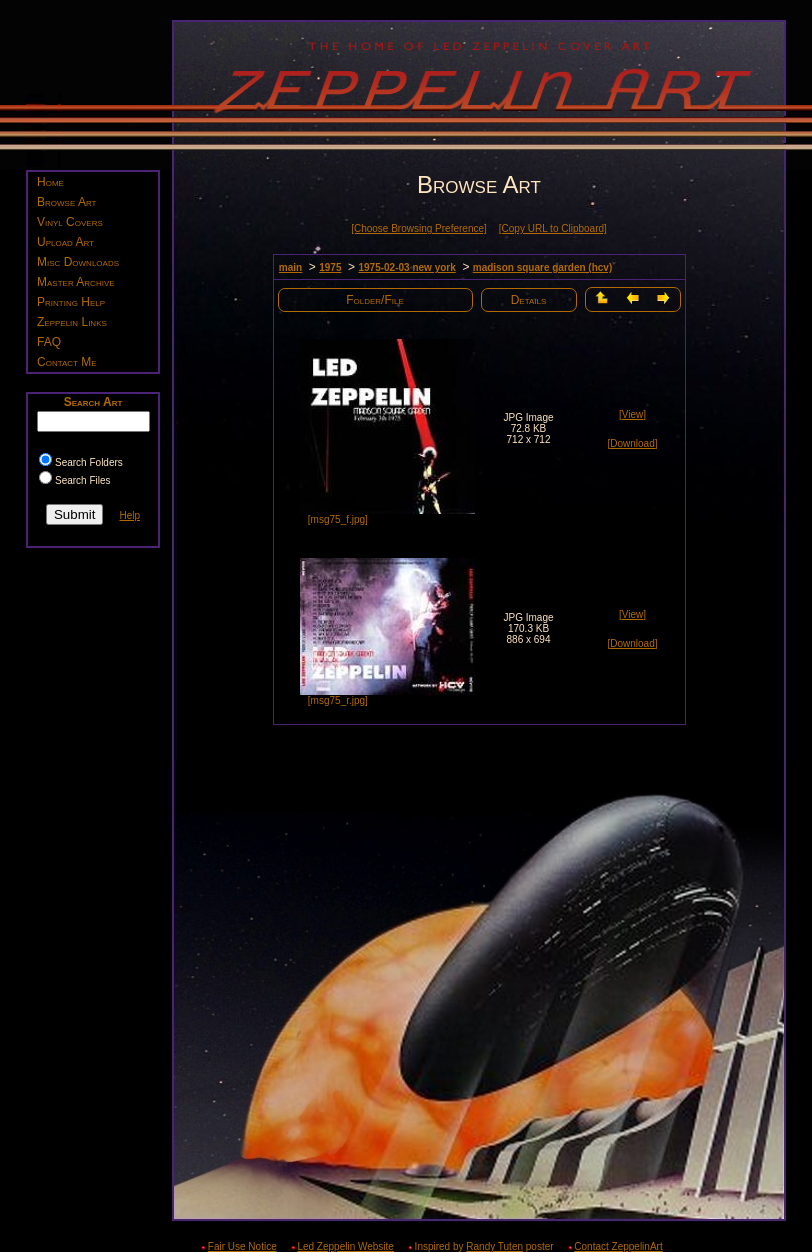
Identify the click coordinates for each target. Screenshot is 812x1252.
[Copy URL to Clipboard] (553, 228)
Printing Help (71, 302)
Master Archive (76, 282)
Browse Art (66, 202)
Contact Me (67, 362)
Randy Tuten (494, 1246)
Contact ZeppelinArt (618, 1246)
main (290, 267)
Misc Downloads (78, 262)
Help (129, 515)
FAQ (49, 342)
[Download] (632, 443)
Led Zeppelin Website (345, 1246)
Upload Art (65, 242)
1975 (330, 267)
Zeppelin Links (72, 322)
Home (50, 182)
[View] (632, 414)
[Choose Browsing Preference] (419, 228)
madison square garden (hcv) (542, 267)
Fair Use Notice (242, 1246)
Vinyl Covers (70, 222)
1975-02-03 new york (406, 267)
